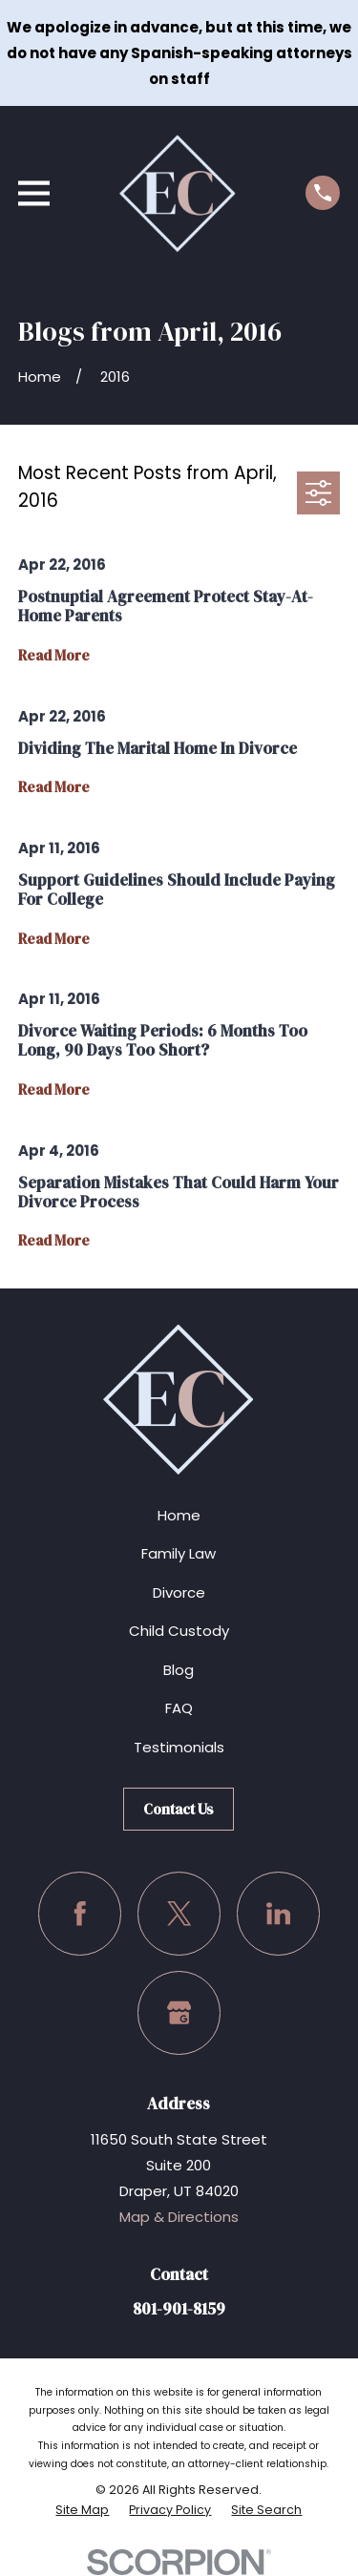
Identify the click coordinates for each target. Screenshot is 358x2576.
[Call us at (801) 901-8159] (322, 193)
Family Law (178, 1553)
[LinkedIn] (279, 1914)
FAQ (179, 1708)
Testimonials (179, 1747)
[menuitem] (82, 2510)
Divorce (179, 1592)
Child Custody (179, 1631)
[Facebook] (80, 1914)
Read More (54, 656)
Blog (178, 1670)
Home (179, 1515)
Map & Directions (179, 2217)
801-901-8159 (179, 2309)
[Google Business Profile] (179, 2013)
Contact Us (178, 1809)
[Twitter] (179, 1914)
